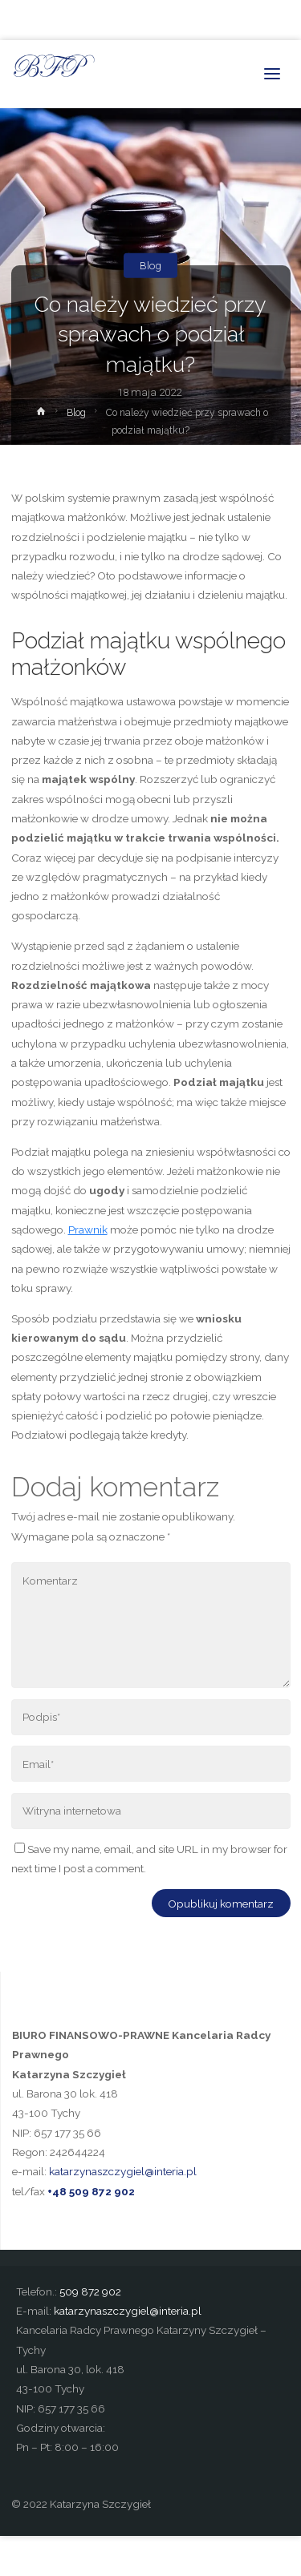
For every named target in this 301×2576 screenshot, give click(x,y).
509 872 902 (90, 2291)
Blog (150, 265)
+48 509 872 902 (91, 2191)
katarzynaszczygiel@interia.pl (123, 2171)
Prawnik (88, 1229)
